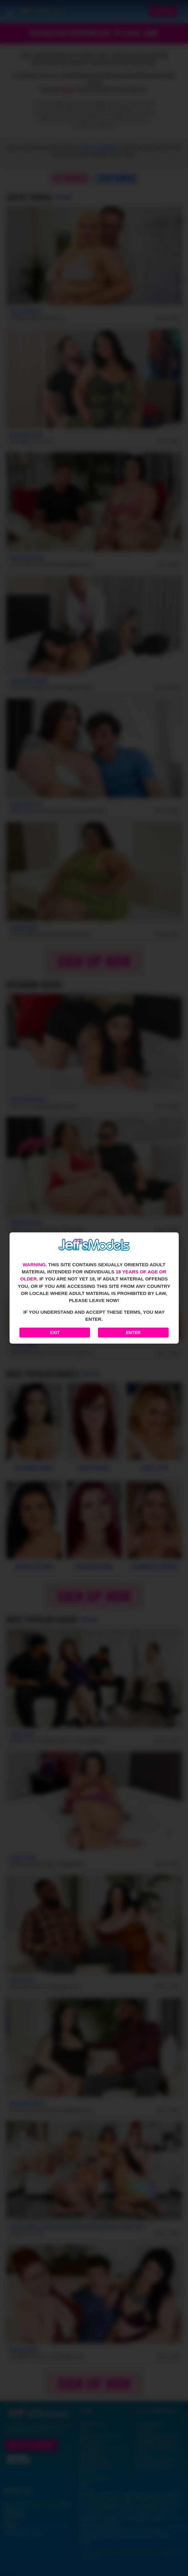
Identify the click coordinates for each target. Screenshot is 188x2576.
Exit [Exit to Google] (54, 1332)
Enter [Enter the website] (133, 1332)
